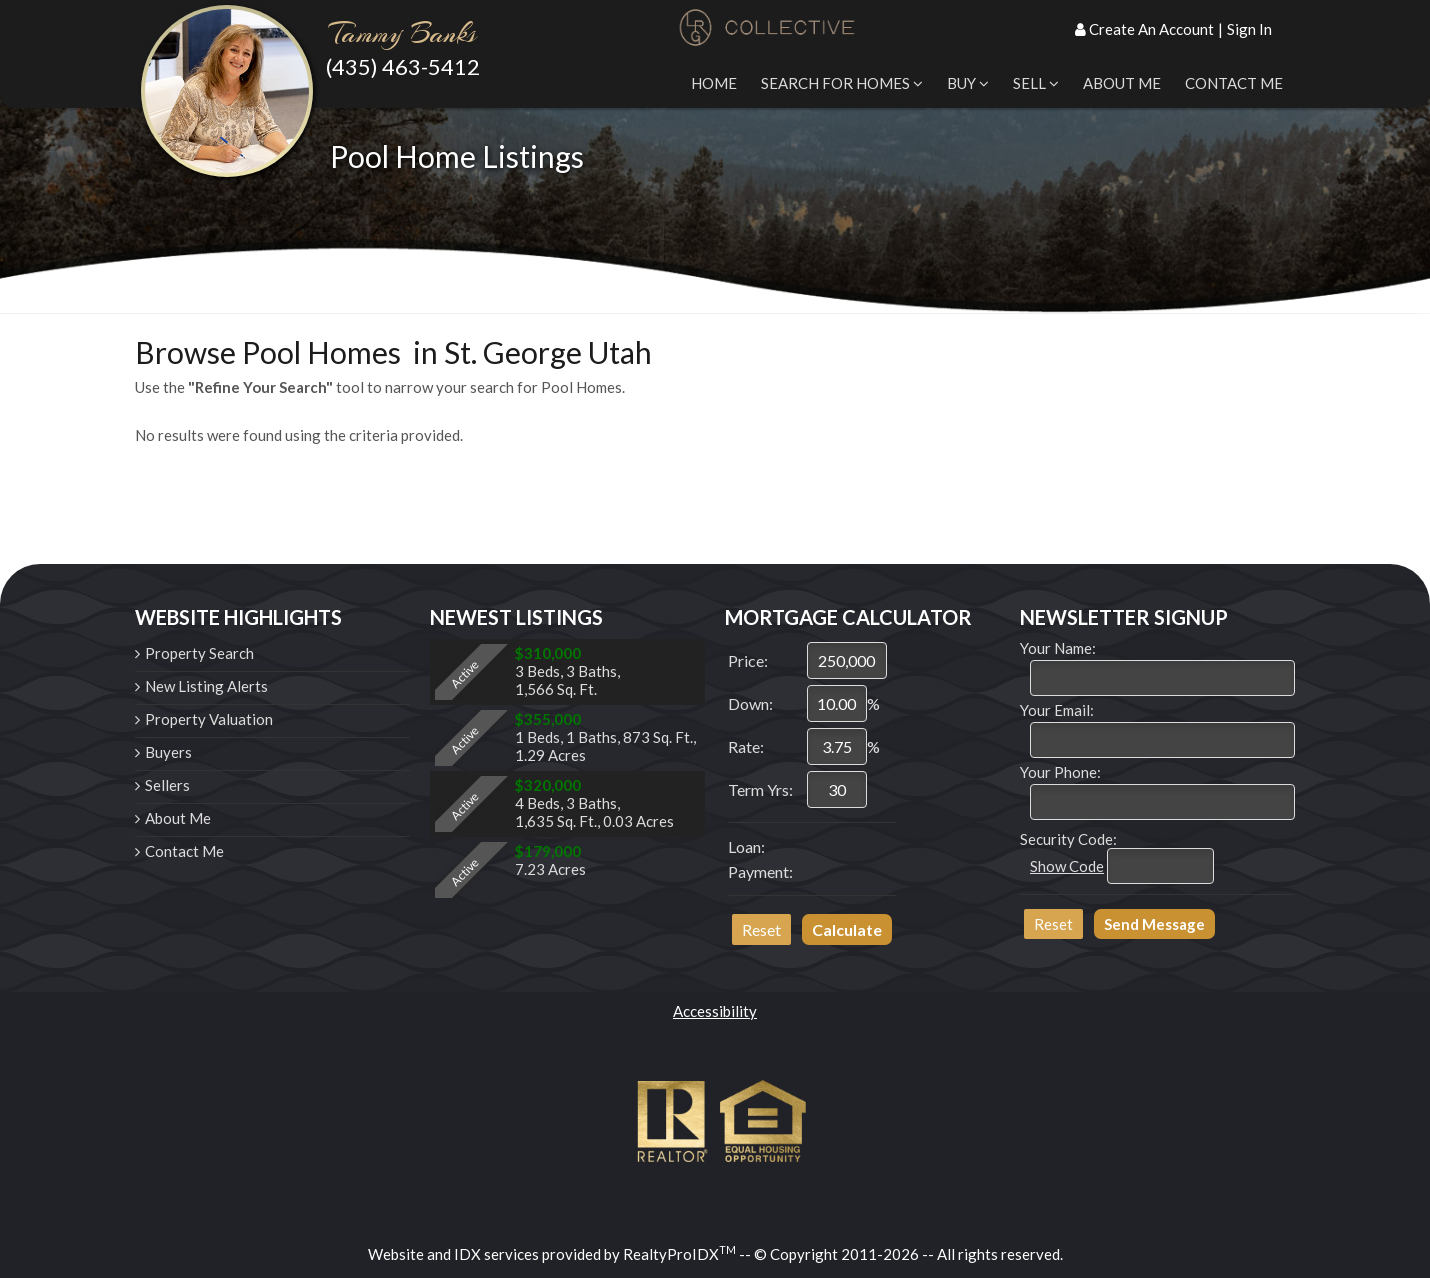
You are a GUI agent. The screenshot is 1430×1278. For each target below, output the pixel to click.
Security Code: (1068, 839)
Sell (1036, 83)
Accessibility (715, 1011)
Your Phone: (1060, 772)
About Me (1122, 83)
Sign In (1249, 29)
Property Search (199, 653)
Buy (968, 83)
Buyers (168, 752)
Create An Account (1151, 29)
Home (714, 83)
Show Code (1067, 866)
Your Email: (1057, 710)
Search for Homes (842, 83)
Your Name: (1058, 648)
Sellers (167, 785)
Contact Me (1234, 83)
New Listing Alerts (206, 686)
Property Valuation (209, 719)
